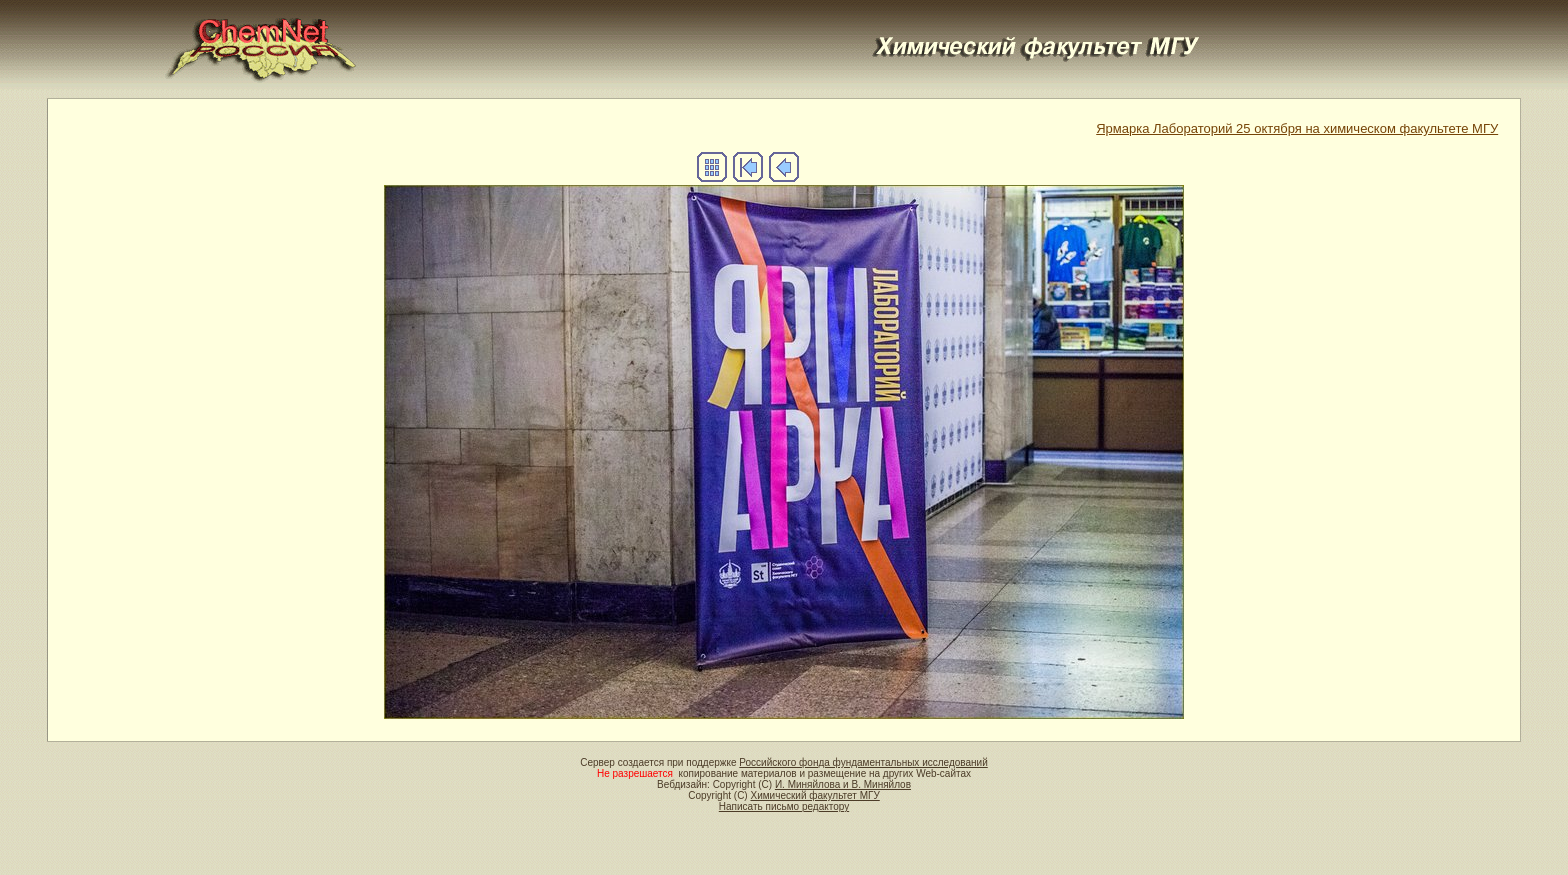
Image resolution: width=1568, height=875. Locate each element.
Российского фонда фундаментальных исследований (863, 762)
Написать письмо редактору (784, 806)
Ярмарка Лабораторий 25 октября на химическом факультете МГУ (1297, 128)
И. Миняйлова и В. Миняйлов (843, 784)
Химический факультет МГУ (814, 795)
